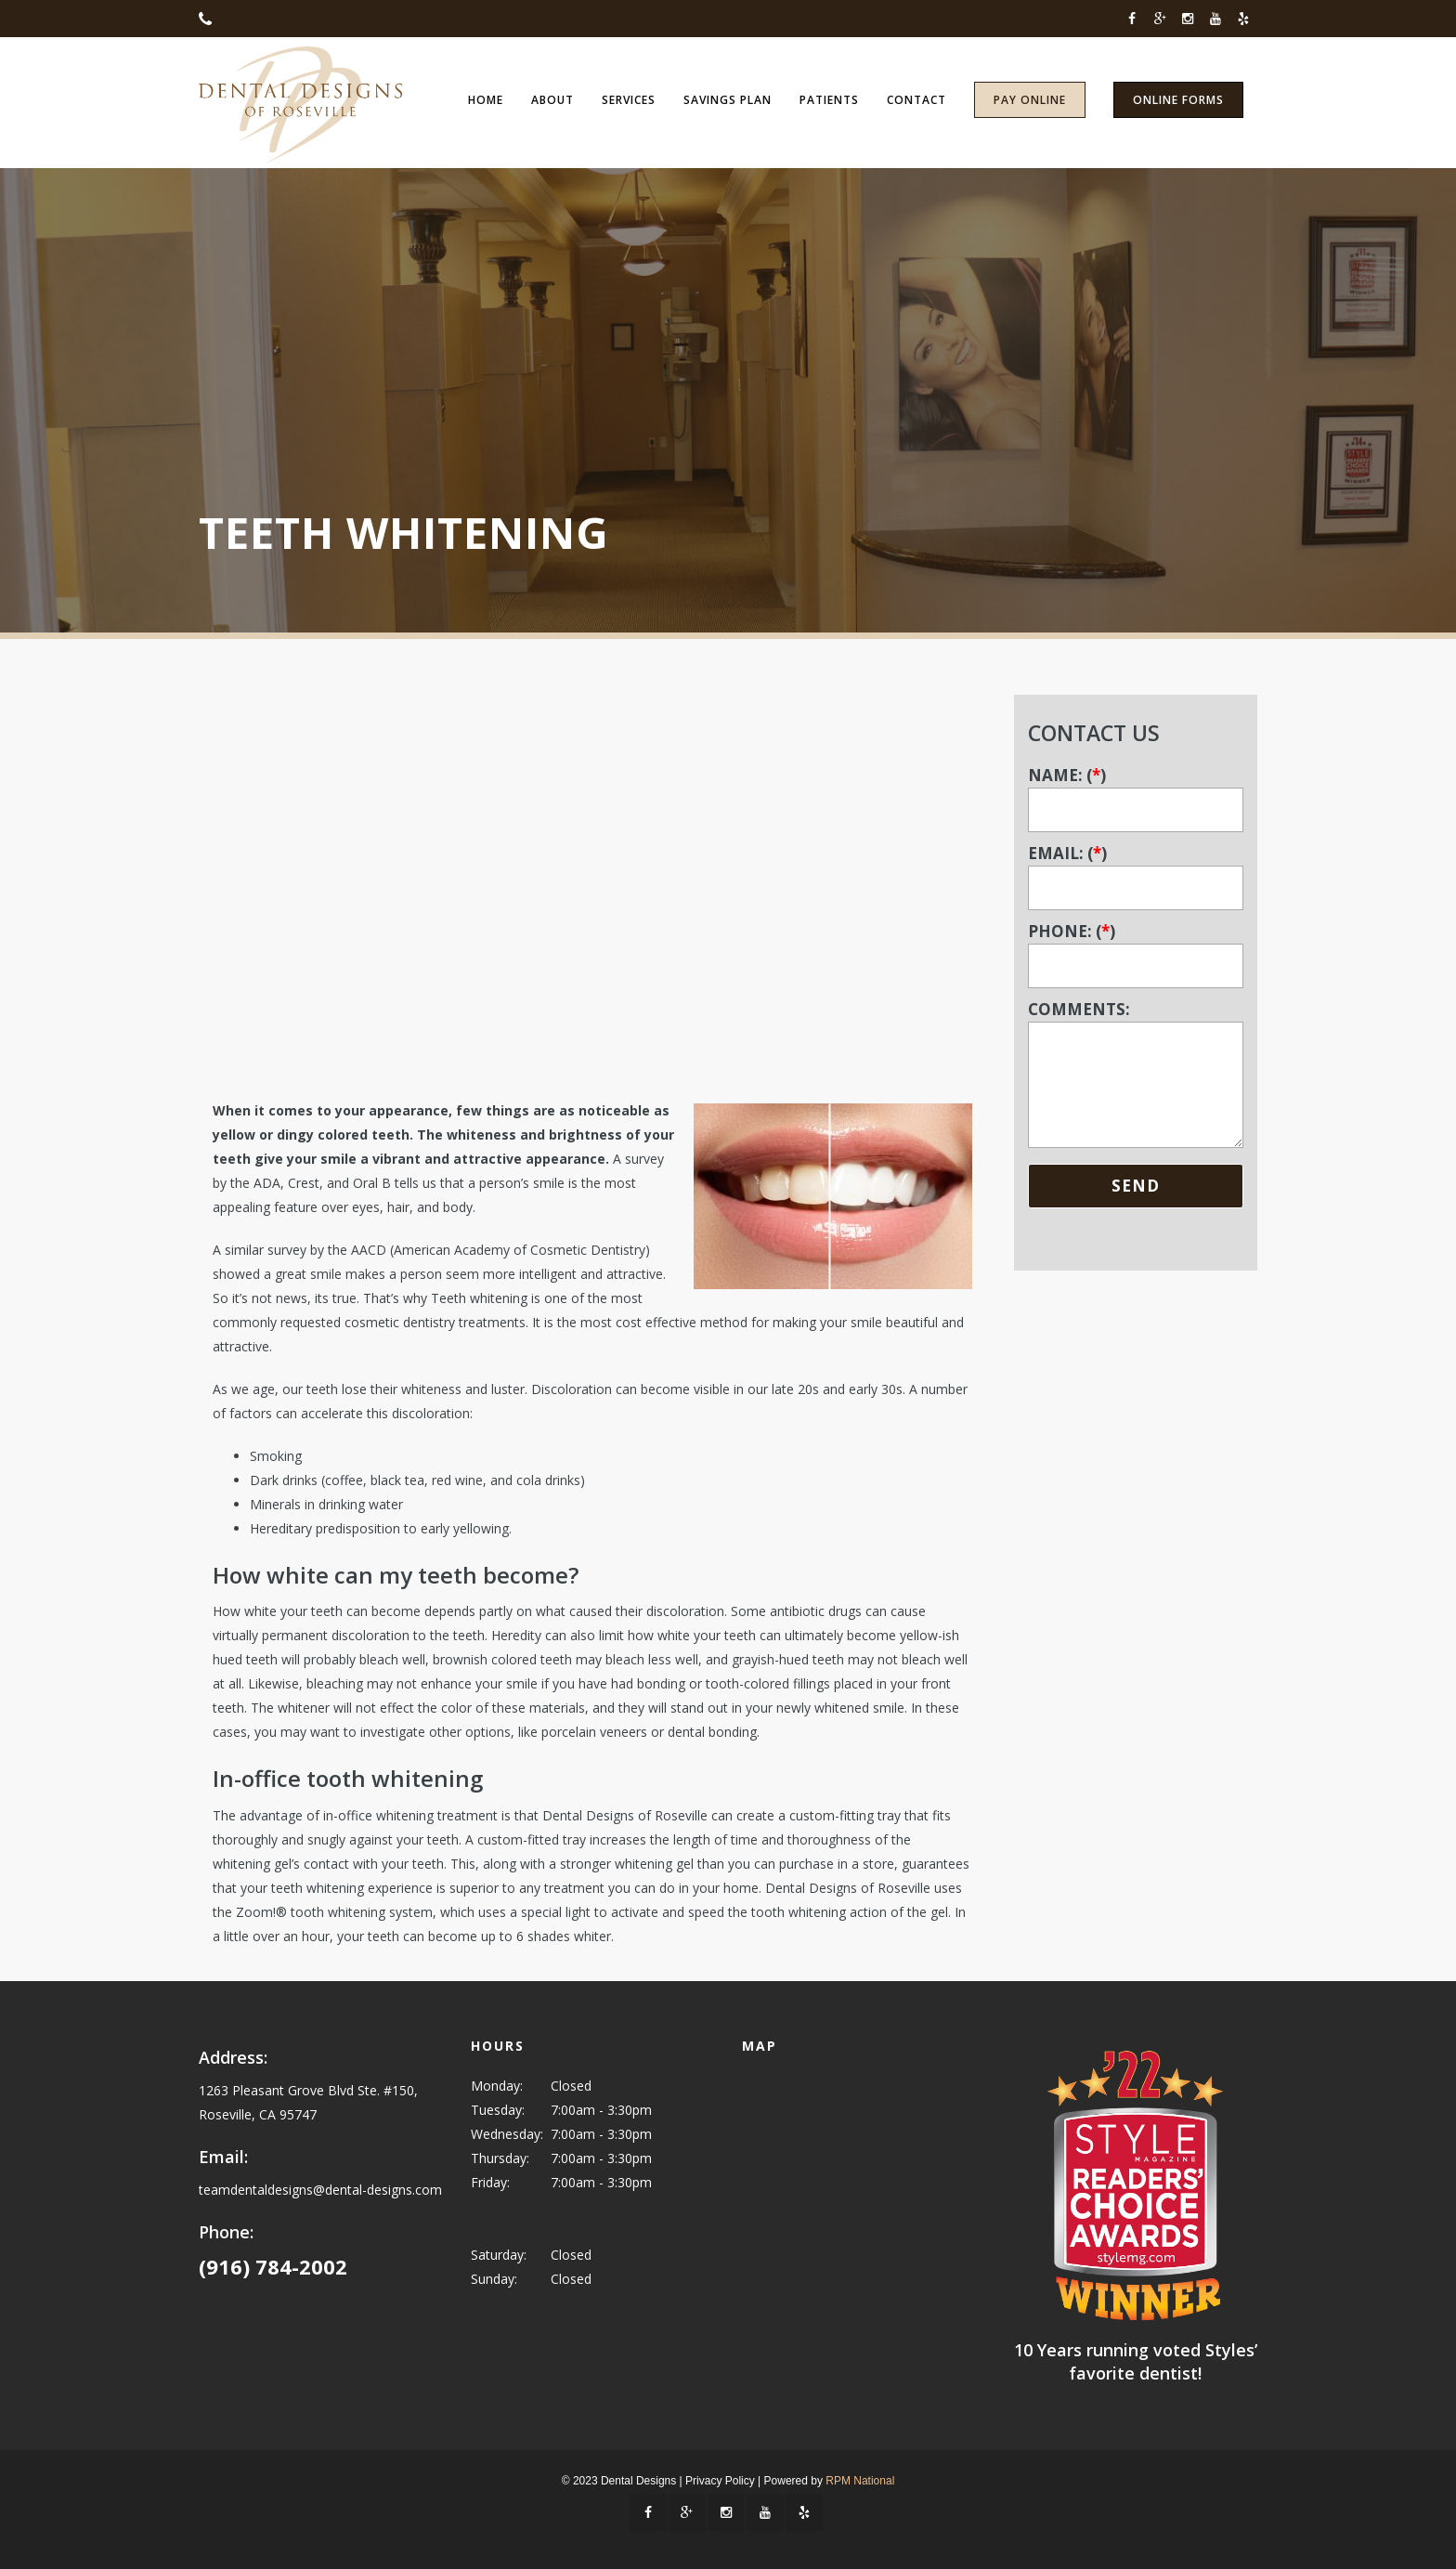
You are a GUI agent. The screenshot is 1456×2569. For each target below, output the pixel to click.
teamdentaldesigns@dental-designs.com (320, 2189)
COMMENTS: (1136, 1075)
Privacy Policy (720, 2480)
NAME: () (1136, 792)
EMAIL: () (1136, 870)
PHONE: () (1136, 948)
